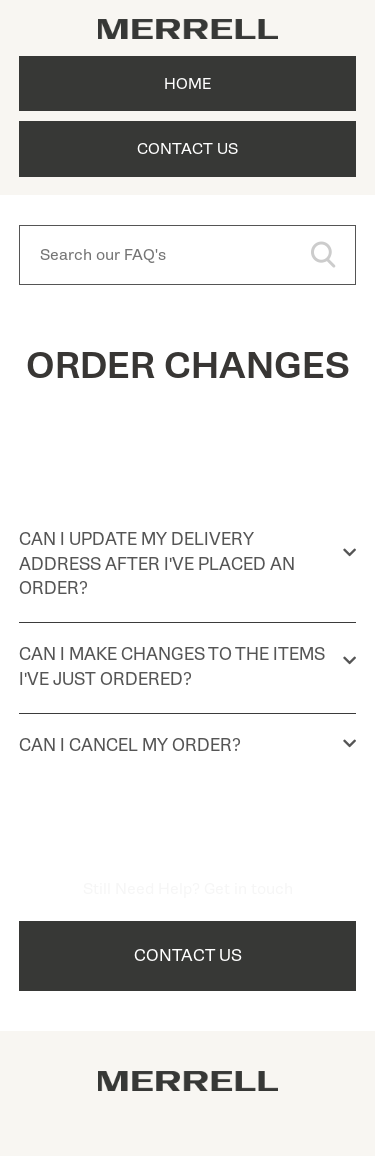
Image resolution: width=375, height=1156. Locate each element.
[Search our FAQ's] (188, 255)
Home (187, 84)
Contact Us (187, 149)
